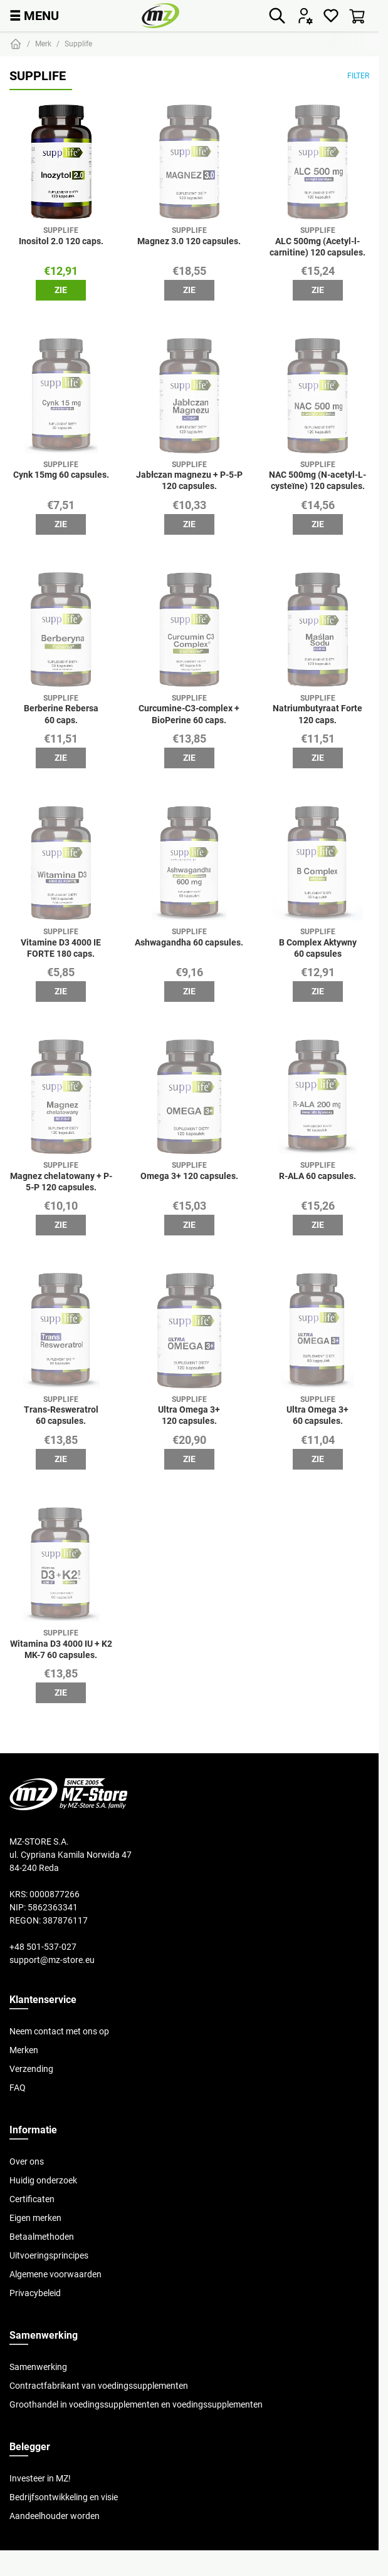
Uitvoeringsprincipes (48, 2255)
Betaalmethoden (41, 2236)
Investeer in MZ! (40, 2478)
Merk (43, 43)
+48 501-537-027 (42, 1946)
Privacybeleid (35, 2293)
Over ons (26, 2161)
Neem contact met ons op (59, 2031)
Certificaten (32, 2199)
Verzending (31, 2068)
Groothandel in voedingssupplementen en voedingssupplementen (136, 2404)
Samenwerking (38, 2366)
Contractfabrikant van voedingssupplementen (98, 2385)
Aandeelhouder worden (54, 2516)
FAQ (17, 2087)
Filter (358, 75)
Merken (23, 2050)
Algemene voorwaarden (55, 2274)
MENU (34, 15)
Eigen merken (35, 2217)
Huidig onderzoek (43, 2180)
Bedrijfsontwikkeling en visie (63, 2497)
